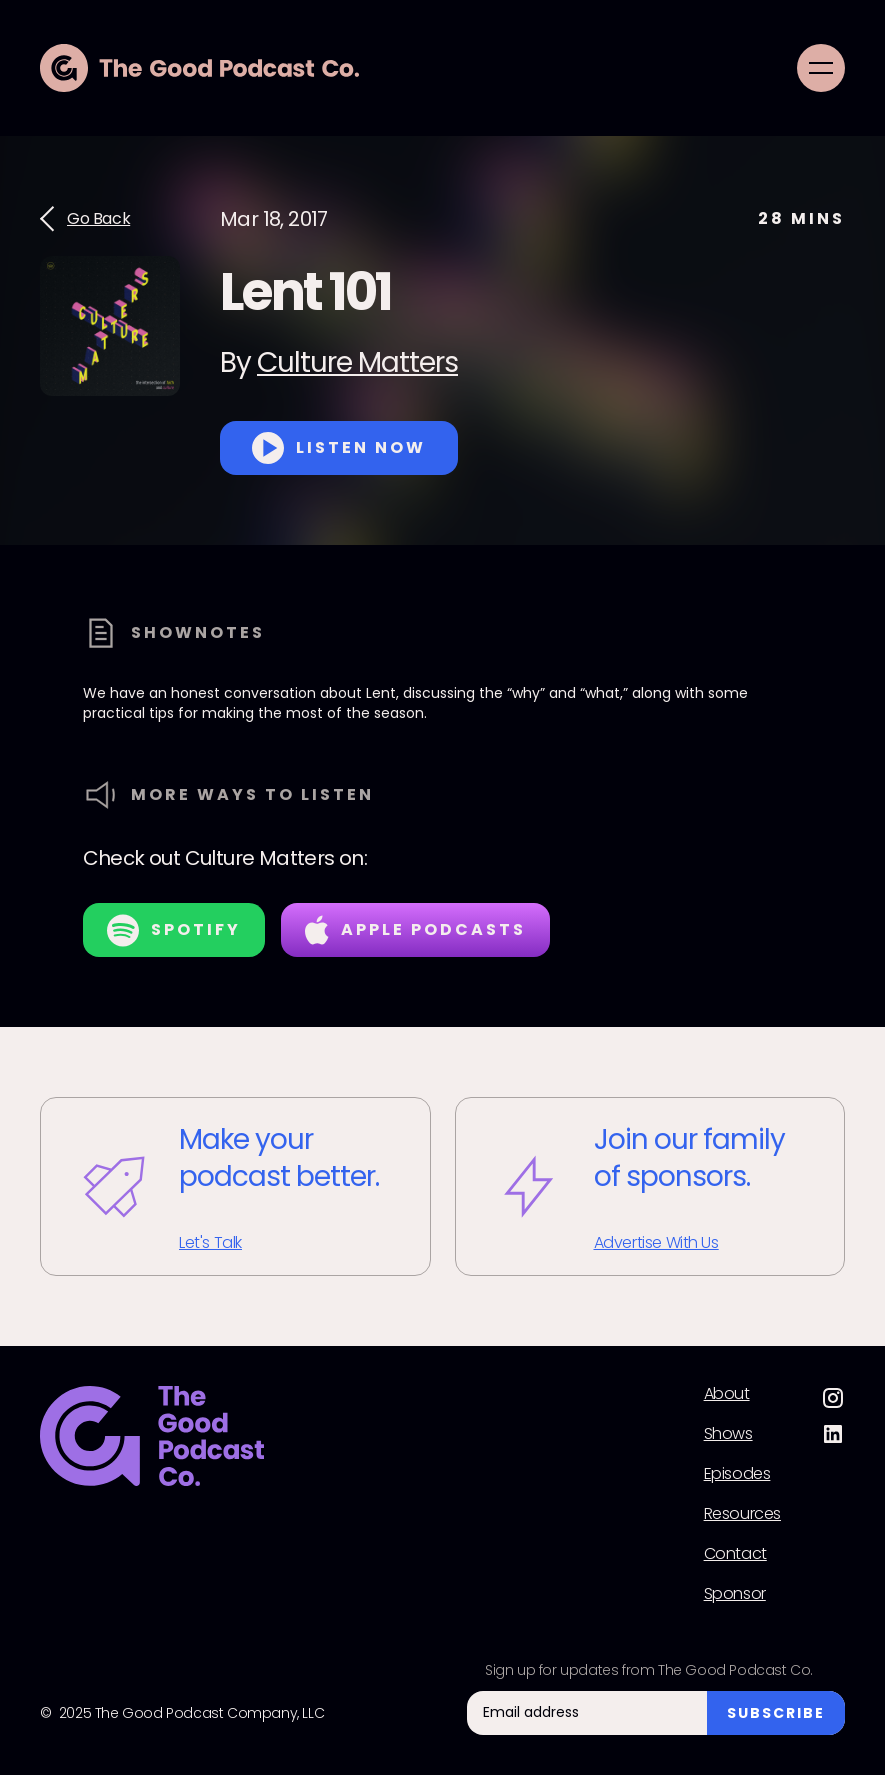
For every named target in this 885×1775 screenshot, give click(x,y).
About (727, 1394)
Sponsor (735, 1594)
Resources (742, 1514)
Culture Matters (357, 362)
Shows (728, 1434)
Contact (735, 1554)
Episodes (737, 1474)
